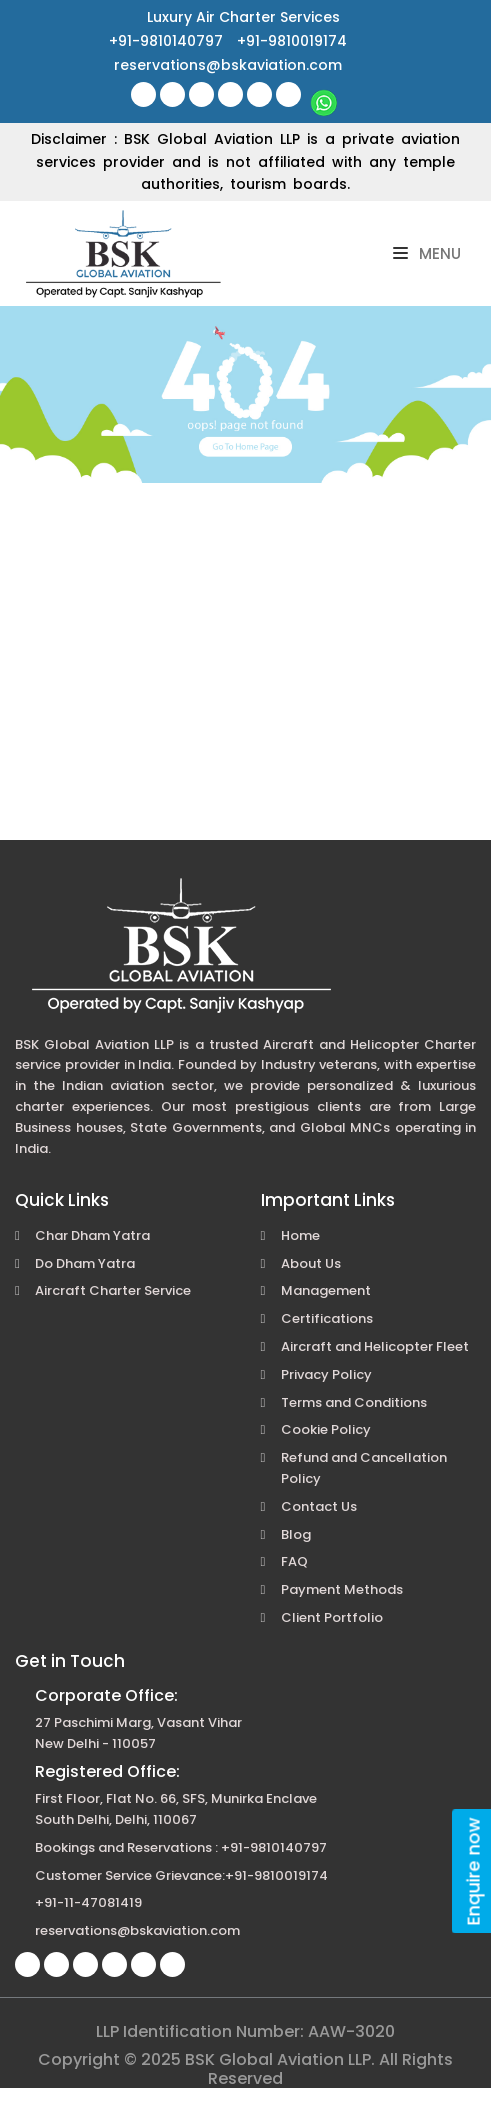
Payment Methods (342, 1589)
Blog (296, 1534)
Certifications (327, 1318)
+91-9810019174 (292, 41)
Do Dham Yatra (85, 1263)
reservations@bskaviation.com (228, 65)
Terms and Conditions (354, 1402)
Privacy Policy (326, 1374)
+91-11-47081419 (88, 1902)
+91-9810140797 (168, 41)
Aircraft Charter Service (113, 1290)
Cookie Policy (326, 1429)
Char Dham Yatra (92, 1235)
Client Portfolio (332, 1617)
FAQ (294, 1561)
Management (326, 1290)
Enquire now (473, 1871)
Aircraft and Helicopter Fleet (375, 1346)
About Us (311, 1263)
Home (300, 1235)
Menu (427, 253)
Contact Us (319, 1506)
